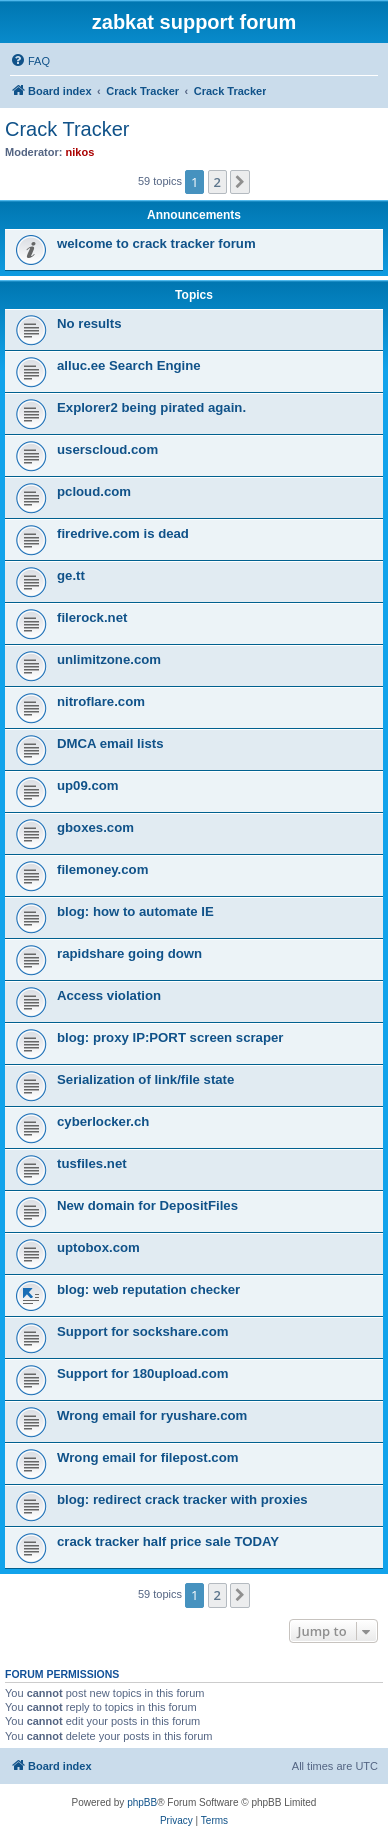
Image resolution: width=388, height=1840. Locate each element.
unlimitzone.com (109, 659)
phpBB (142, 1802)
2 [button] (217, 182)
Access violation (109, 995)
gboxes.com (95, 827)
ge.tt (71, 575)
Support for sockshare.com (142, 1331)
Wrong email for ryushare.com (152, 1415)
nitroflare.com (101, 701)
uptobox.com (98, 1247)
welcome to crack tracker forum (156, 243)
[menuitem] (30, 61)
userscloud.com (107, 449)
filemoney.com (102, 869)
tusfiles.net (92, 1163)
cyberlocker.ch (103, 1121)
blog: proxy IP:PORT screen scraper (170, 1037)
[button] (240, 182)
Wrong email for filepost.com (147, 1457)
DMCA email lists (110, 743)
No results (89, 323)
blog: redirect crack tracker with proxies (182, 1499)
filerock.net (92, 617)
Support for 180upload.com (142, 1373)
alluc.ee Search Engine (129, 365)
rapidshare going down (129, 953)
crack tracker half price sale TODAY (168, 1541)
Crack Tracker (67, 129)
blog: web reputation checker (148, 1289)
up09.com (88, 785)
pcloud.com (94, 491)
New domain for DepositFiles (147, 1205)
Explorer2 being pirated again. (151, 407)
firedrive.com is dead (123, 533)
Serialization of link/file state (145, 1079)
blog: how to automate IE (135, 911)
